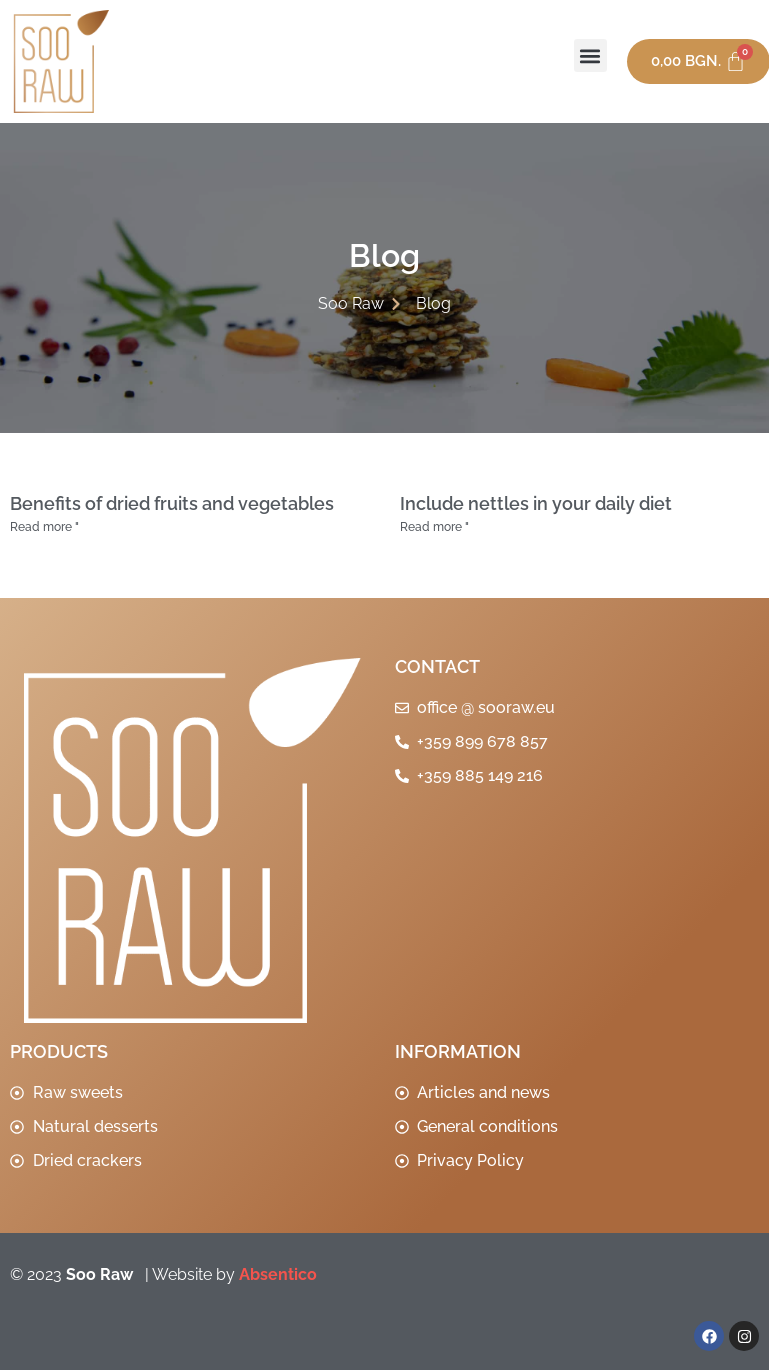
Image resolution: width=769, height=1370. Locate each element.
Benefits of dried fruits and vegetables (172, 503)
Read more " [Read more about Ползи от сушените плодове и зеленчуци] (44, 527)
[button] (590, 55)
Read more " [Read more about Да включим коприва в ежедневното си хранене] (434, 527)
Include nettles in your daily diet (536, 503)
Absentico (278, 1274)
